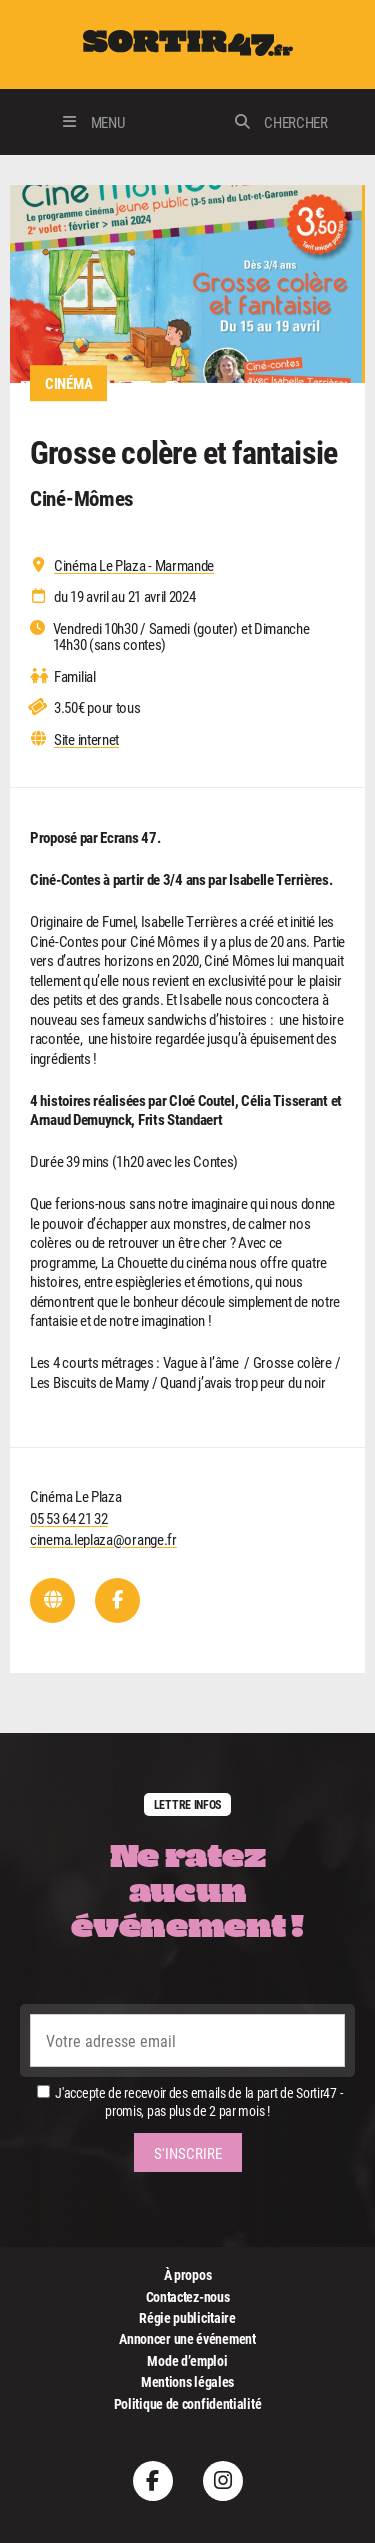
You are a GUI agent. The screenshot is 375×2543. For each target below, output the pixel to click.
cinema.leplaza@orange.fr (103, 1539)
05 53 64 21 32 (69, 1518)
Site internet (86, 739)
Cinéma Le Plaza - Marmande (134, 565)
